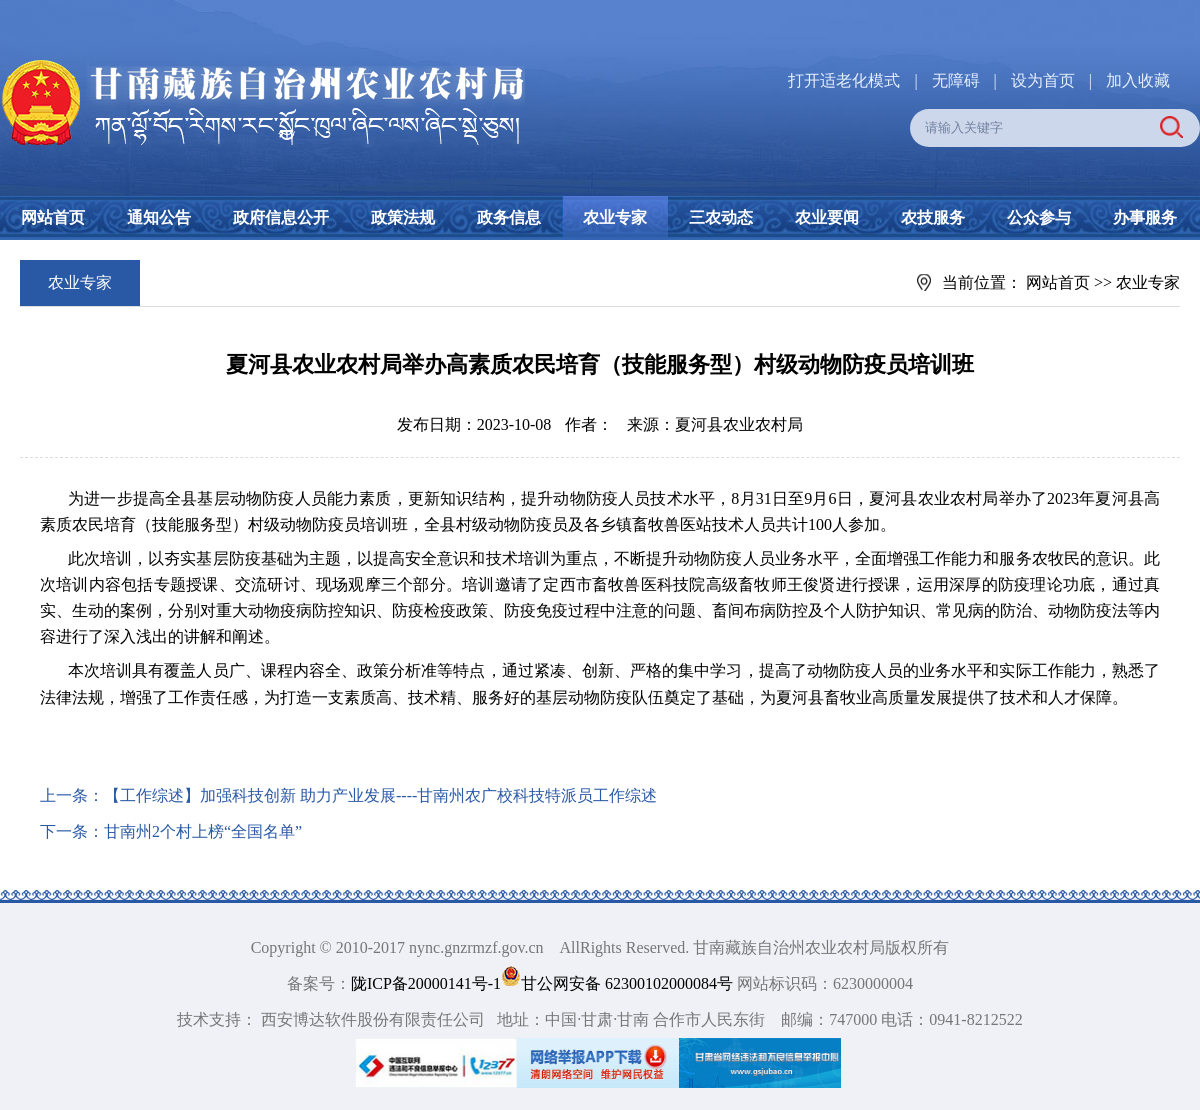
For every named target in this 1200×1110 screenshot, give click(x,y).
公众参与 (1039, 217)
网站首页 (53, 217)
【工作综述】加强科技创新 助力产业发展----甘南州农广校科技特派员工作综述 (380, 795)
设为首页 (1043, 80)
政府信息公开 (281, 217)
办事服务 (1145, 217)
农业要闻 (827, 217)
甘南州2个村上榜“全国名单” (203, 831)
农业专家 (615, 217)
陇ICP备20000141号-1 (426, 983)
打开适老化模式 (844, 80)
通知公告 (159, 217)
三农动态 (721, 217)
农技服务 (933, 217)
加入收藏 (1138, 80)
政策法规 (403, 217)
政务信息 (509, 217)
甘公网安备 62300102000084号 (619, 983)
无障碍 (956, 80)
